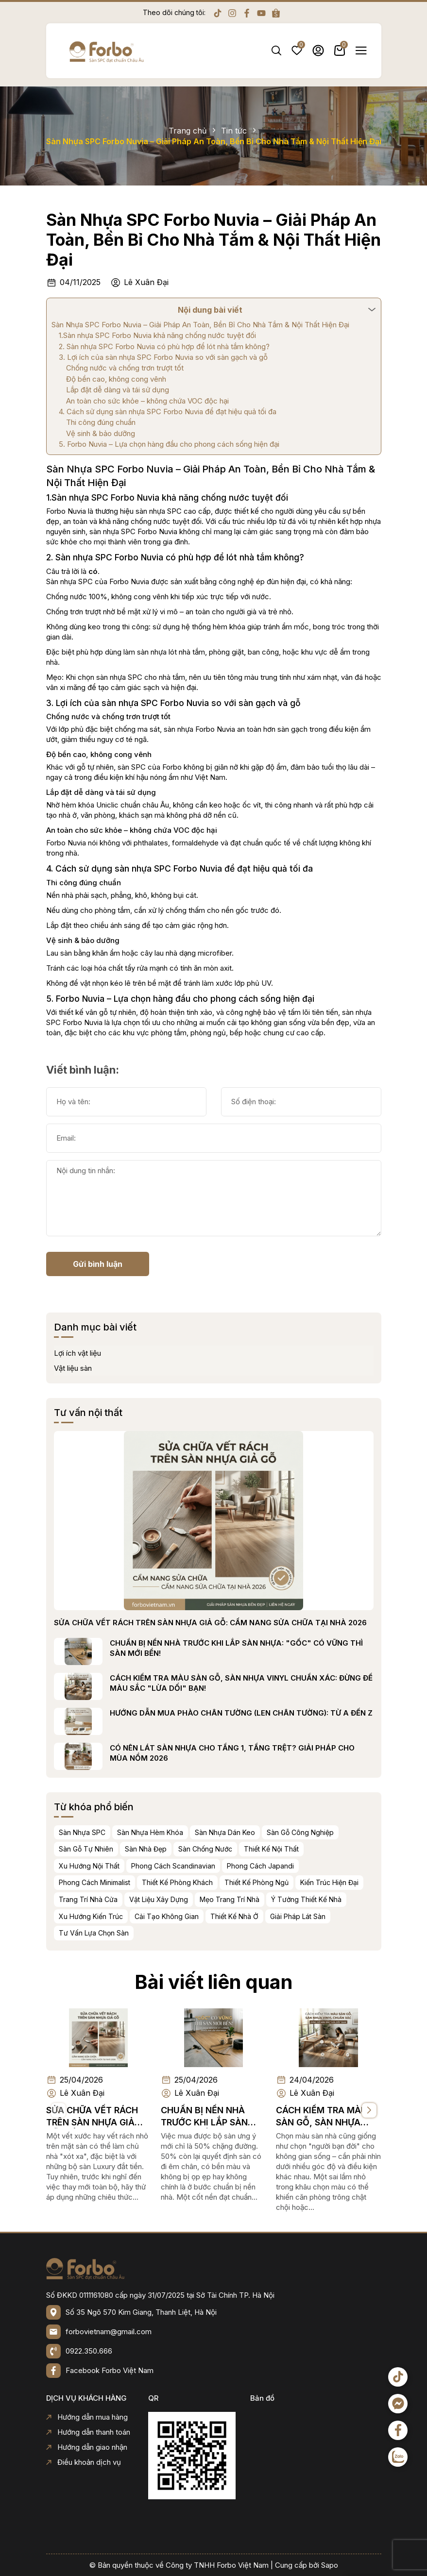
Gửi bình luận (54, 1264)
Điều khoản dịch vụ (83, 2462)
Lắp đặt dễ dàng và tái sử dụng (117, 389)
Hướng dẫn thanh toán (88, 2432)
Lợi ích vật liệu (120, 1353)
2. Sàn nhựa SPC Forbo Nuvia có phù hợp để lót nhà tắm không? (164, 346)
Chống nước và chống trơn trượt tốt (125, 367)
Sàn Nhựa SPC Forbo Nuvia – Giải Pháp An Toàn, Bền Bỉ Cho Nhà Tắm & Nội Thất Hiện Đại (213, 239)
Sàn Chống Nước (248, 1849)
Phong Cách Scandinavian (216, 1866)
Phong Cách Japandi (303, 1866)
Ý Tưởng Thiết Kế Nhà (349, 1899)
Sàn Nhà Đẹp (189, 1849)
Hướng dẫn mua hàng (87, 2417)
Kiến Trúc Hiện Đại (372, 1882)
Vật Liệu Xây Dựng (201, 1899)
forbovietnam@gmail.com (109, 2331)
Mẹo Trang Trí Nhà (273, 1899)
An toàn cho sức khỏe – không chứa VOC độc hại (147, 400)
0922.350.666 (89, 2351)
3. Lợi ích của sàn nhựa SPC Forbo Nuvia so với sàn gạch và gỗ (163, 357)
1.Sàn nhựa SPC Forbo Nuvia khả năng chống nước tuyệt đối (157, 335)
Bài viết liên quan (213, 1938)
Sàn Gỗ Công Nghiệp (343, 1832)
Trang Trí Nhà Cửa (131, 1899)
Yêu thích (297, 50)
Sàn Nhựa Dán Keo (268, 1832)
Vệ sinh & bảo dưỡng (100, 433)
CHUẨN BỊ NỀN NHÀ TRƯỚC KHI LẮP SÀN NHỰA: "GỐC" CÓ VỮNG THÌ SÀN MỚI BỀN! (279, 1648)
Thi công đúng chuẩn (101, 422)
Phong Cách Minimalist (137, 1882)
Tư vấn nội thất (131, 1412)
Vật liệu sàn (116, 1368)
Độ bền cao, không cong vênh (116, 379)
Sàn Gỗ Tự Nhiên (129, 1849)
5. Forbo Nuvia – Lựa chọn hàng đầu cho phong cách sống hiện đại (169, 444)
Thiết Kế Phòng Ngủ (300, 1882)
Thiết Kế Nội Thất (314, 1849)
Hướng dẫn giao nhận (86, 2447)
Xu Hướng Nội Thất (132, 1866)
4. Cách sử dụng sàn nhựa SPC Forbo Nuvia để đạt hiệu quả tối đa (167, 411)
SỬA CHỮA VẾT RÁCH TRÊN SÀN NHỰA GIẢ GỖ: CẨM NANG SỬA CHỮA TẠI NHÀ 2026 (253, 1622)
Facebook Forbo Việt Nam (110, 2370)
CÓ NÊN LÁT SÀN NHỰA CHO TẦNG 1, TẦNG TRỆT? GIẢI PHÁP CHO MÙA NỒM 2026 (275, 1753)
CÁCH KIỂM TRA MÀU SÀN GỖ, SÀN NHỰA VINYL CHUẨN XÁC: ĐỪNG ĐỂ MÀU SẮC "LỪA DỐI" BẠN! (284, 1683)
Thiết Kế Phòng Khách (220, 1882)
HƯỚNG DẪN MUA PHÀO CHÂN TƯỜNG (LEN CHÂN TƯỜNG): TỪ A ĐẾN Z (284, 1712)
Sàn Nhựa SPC (125, 1832)
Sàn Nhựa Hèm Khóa (193, 1832)
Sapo (329, 2565)
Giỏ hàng (339, 50)
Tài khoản (318, 50)
